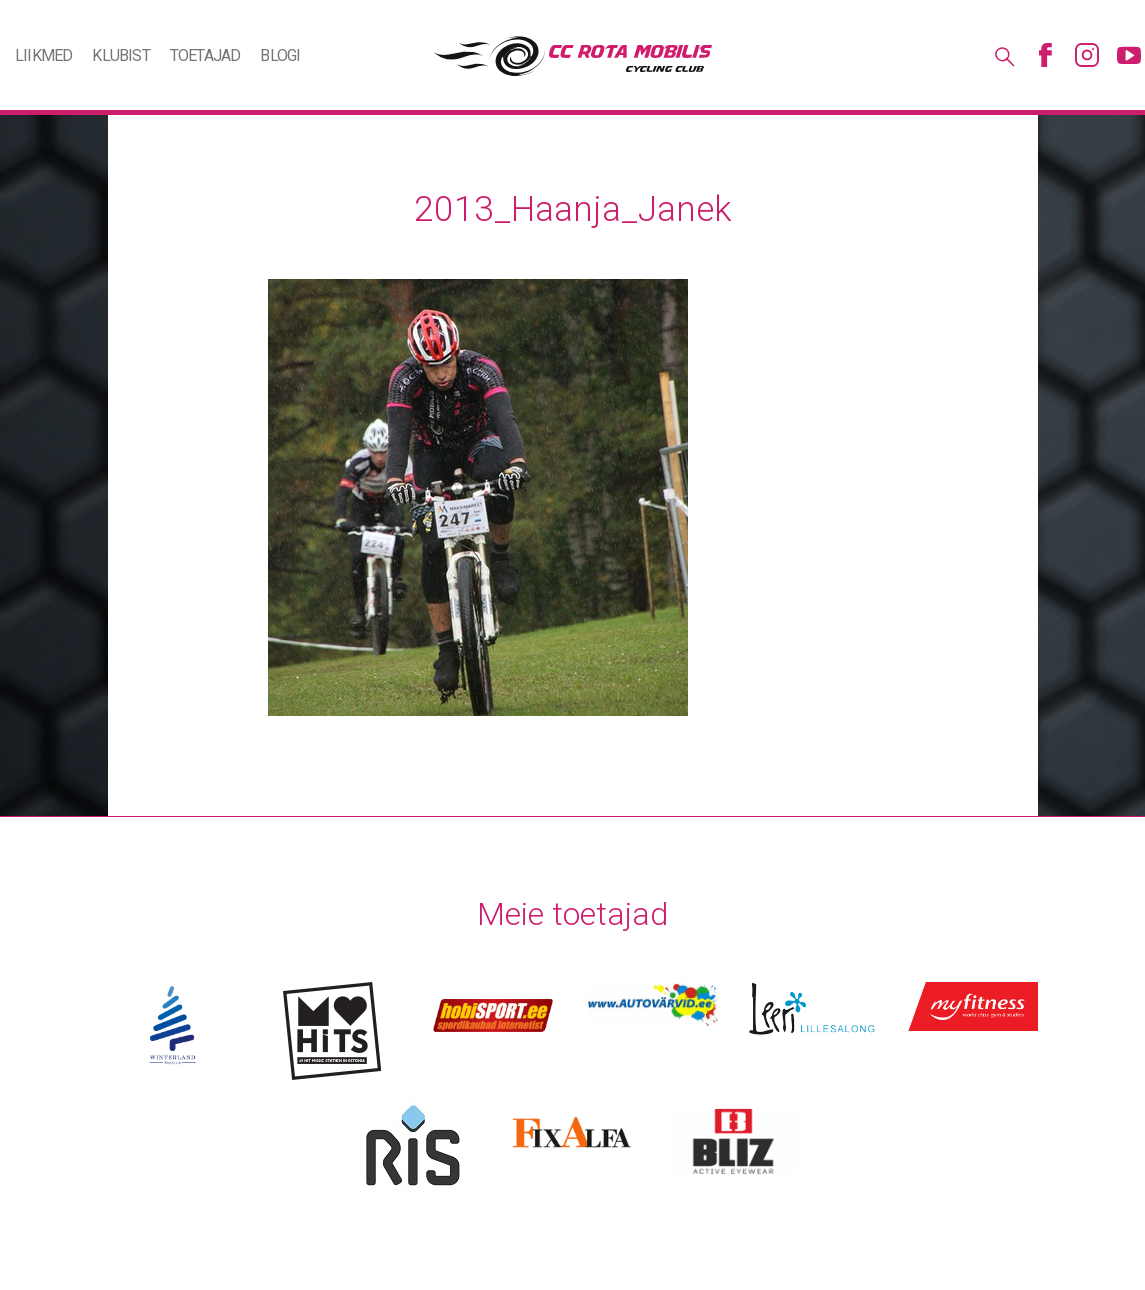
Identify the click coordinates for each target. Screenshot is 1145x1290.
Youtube (1129, 55)
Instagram (1087, 55)
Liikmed (43, 55)
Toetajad (205, 55)
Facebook (1045, 55)
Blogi (280, 55)
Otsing (1003, 55)
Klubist (120, 55)
